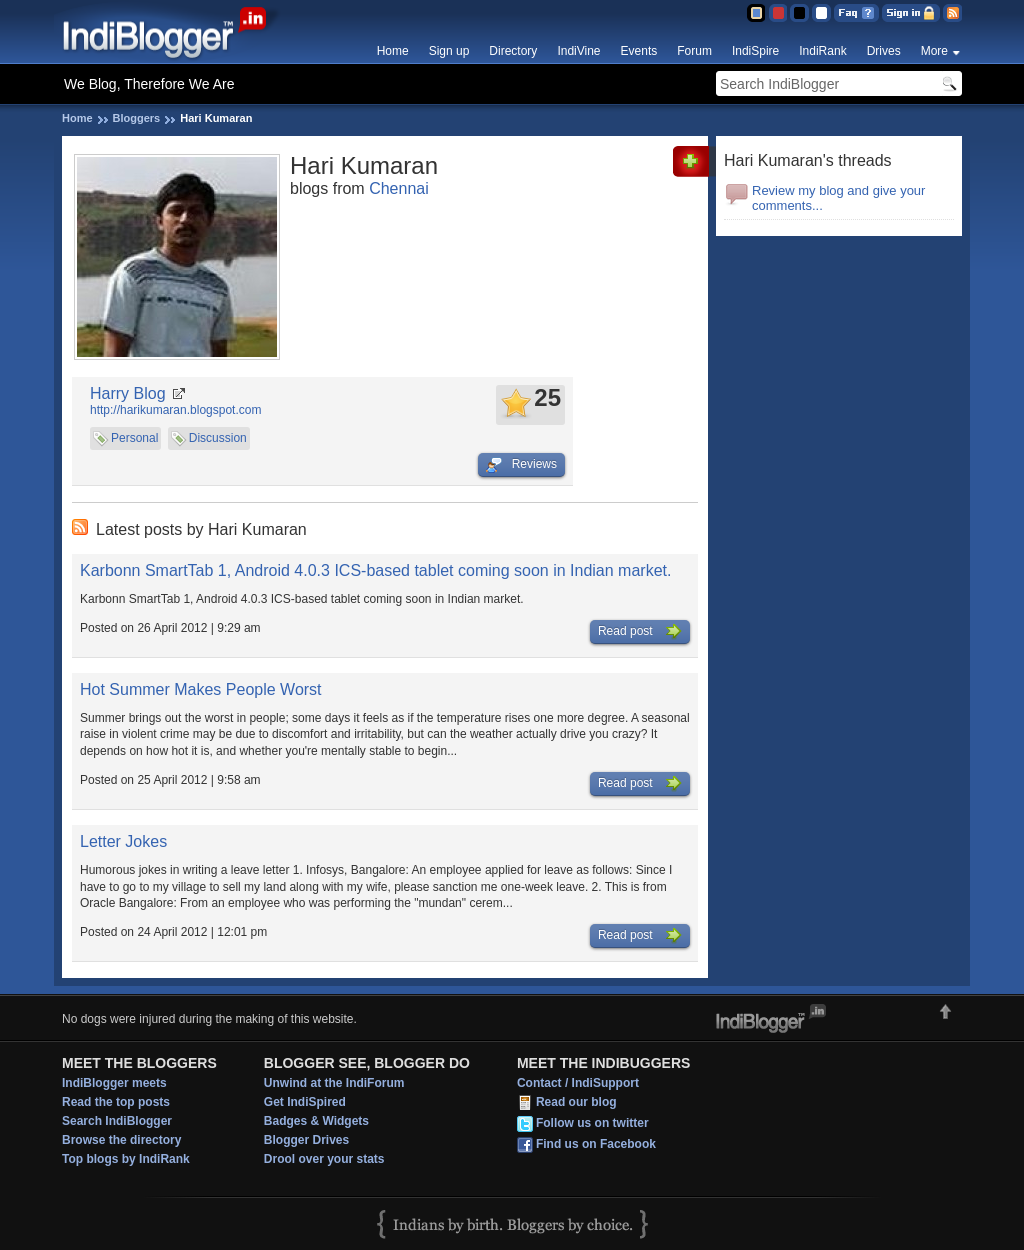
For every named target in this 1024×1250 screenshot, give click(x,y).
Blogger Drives (306, 1140)
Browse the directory (121, 1140)
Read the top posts (116, 1102)
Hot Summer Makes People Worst (201, 689)
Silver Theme (799, 13)
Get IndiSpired (305, 1102)
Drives (884, 51)
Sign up (449, 51)
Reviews (521, 465)
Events (639, 51)
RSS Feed (952, 13)
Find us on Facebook (596, 1144)
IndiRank (822, 51)
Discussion (218, 438)
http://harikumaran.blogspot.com (175, 410)
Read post (640, 632)
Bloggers (137, 118)
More (934, 51)
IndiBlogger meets (114, 1083)
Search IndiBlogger (117, 1121)
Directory (513, 51)
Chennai (399, 188)
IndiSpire (755, 51)
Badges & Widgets (316, 1121)
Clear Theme (821, 13)
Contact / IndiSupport (578, 1083)
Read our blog (576, 1102)
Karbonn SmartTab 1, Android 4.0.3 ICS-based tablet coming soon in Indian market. (375, 570)
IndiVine (578, 51)
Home (393, 51)
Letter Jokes (123, 841)
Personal (134, 438)
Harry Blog (128, 393)
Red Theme (777, 13)
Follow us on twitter (592, 1123)
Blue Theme (755, 13)
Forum (694, 51)
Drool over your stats (324, 1159)
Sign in (911, 13)
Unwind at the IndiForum (334, 1083)
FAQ (856, 13)
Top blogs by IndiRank (126, 1159)
